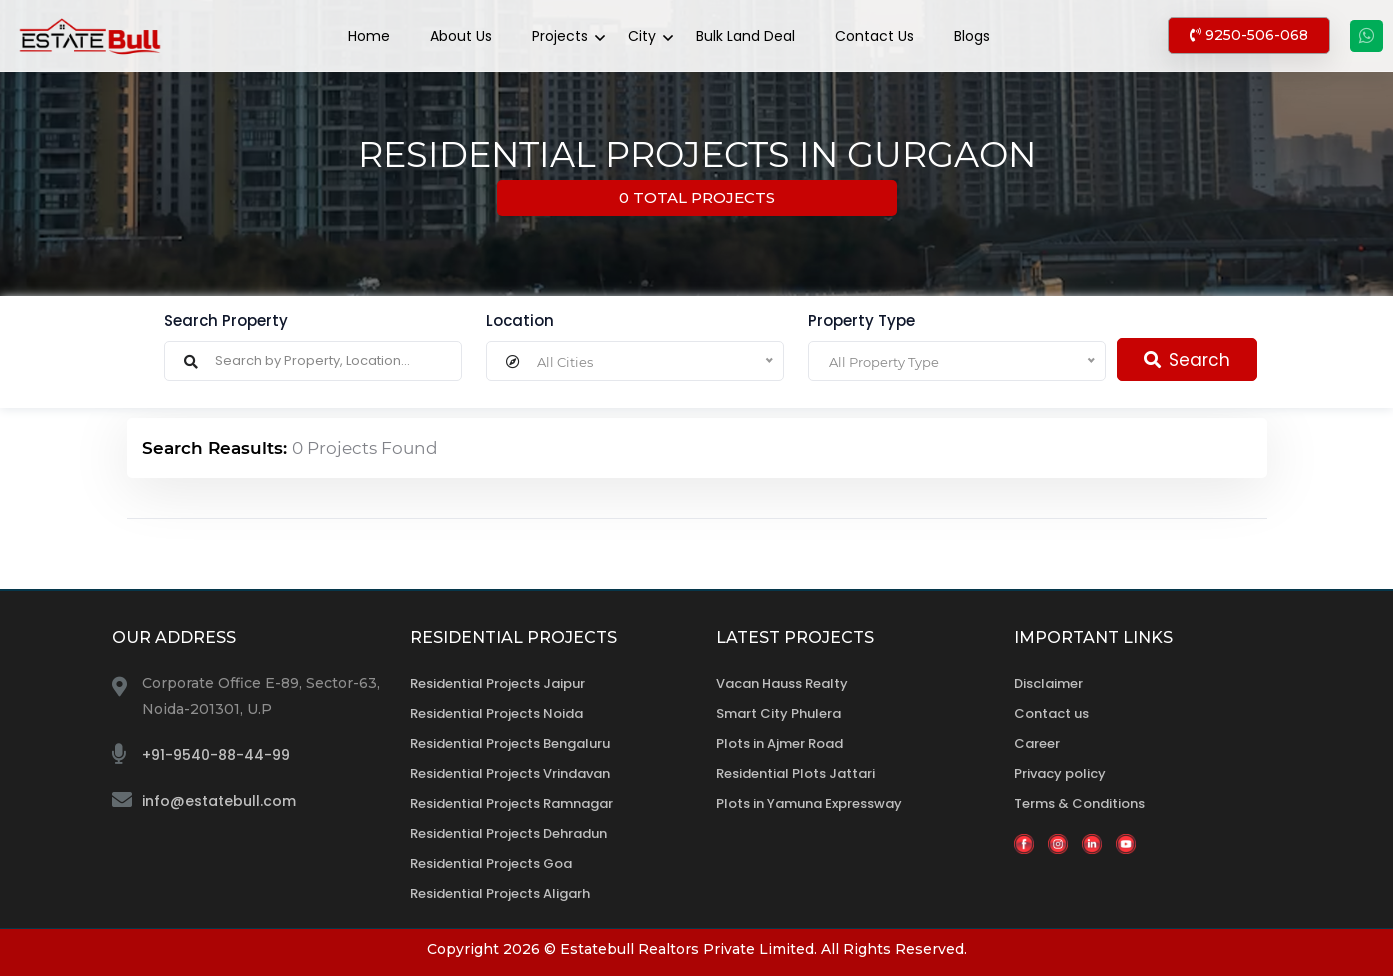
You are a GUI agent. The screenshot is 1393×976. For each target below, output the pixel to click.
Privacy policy (1060, 773)
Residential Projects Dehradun (508, 833)
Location (520, 320)
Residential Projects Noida (496, 713)
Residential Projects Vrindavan (510, 773)
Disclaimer (1048, 683)
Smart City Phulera (778, 713)
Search (1187, 360)
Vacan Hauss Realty (782, 683)
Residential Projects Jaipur (497, 683)
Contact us (1051, 713)
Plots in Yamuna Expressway (809, 803)
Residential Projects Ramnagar (511, 803)
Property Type (861, 320)
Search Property (226, 320)
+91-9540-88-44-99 (216, 755)
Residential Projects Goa (491, 863)
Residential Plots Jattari (795, 773)
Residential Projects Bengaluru (510, 743)
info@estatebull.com (219, 801)
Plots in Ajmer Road (779, 743)
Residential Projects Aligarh (500, 893)
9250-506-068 (1249, 35)
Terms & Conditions (1079, 803)
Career (1037, 743)
